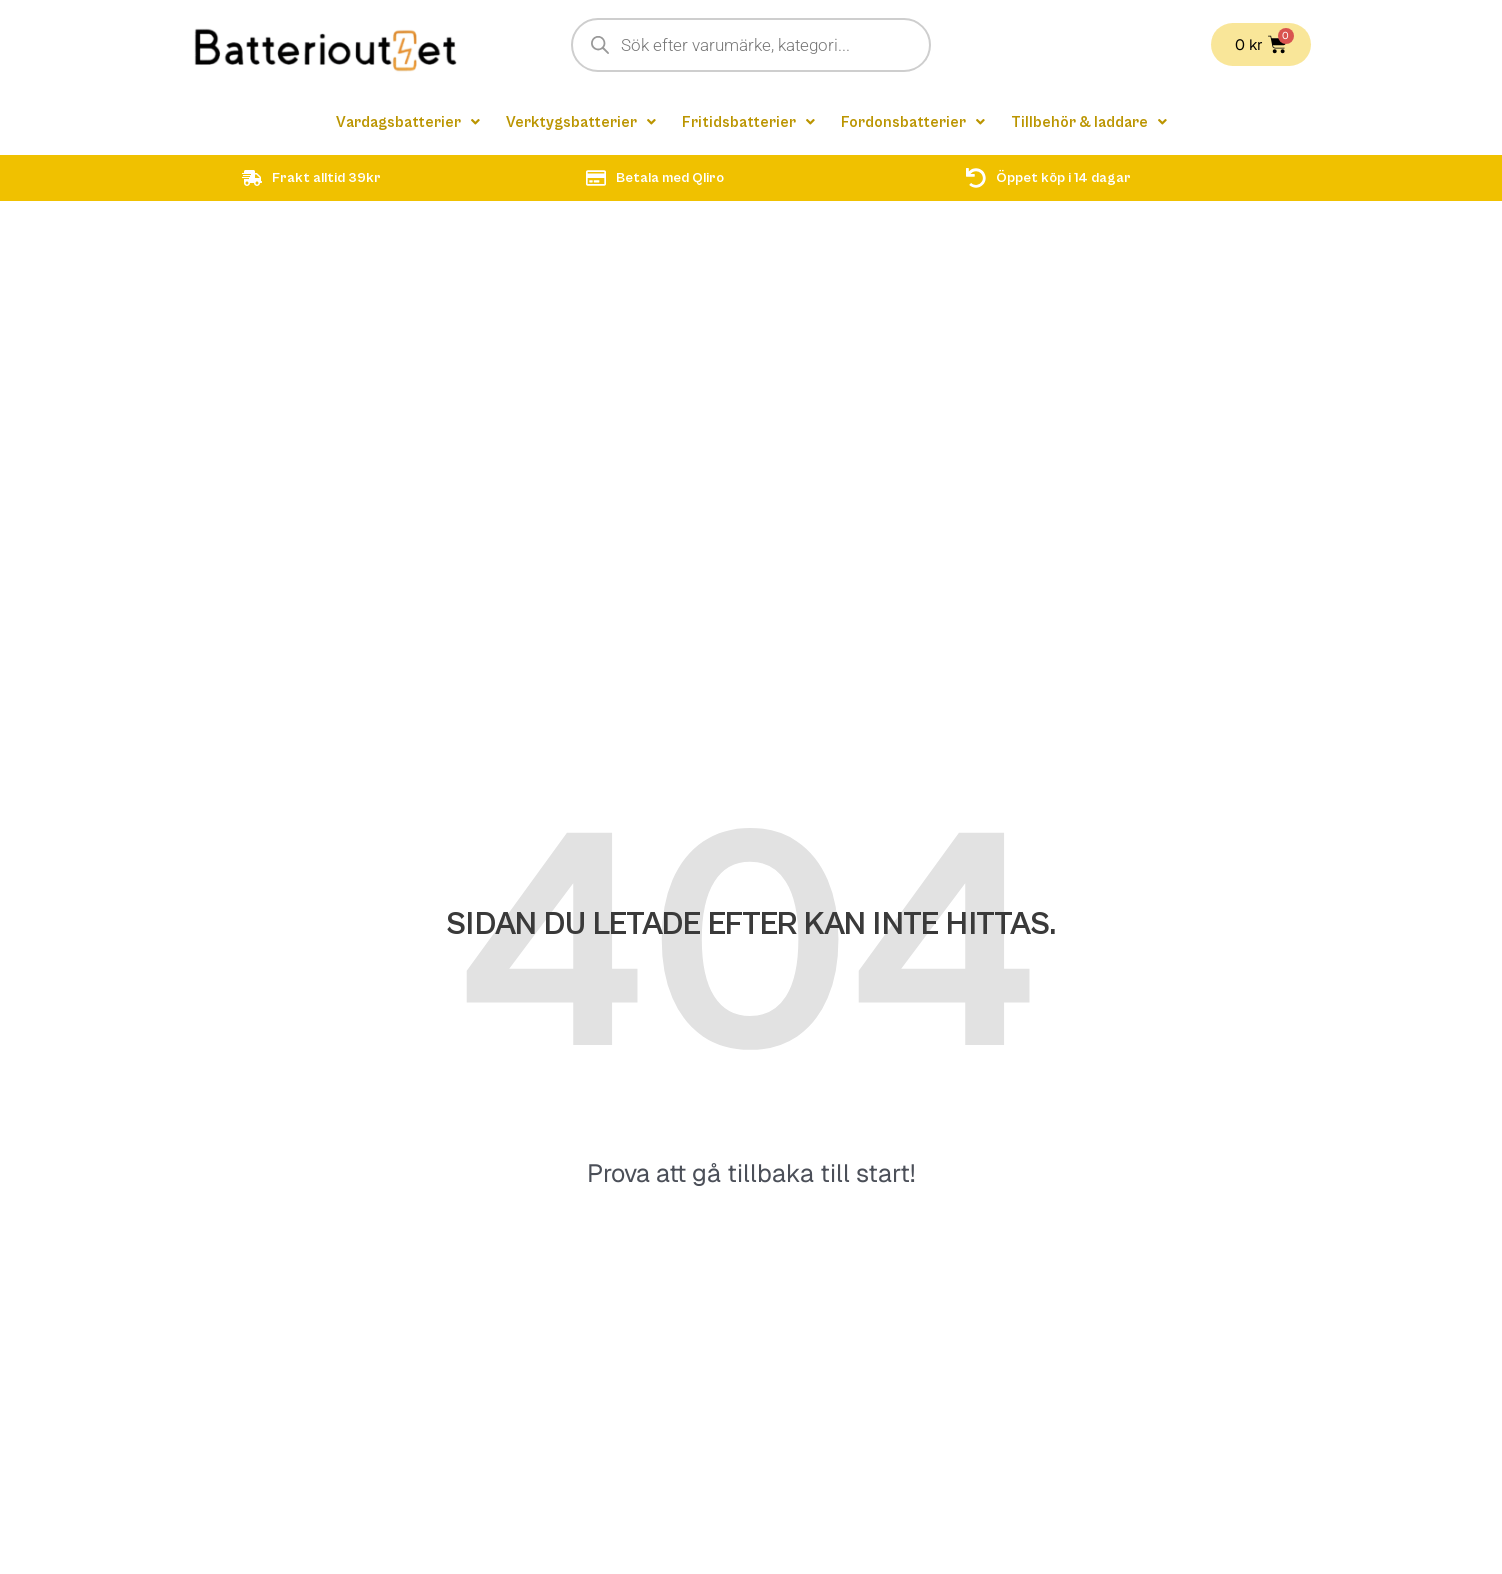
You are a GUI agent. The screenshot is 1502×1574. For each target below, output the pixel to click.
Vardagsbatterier (400, 123)
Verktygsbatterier (578, 123)
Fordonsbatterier (916, 123)
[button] (400, 123)
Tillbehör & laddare (1096, 123)
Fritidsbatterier (749, 123)
